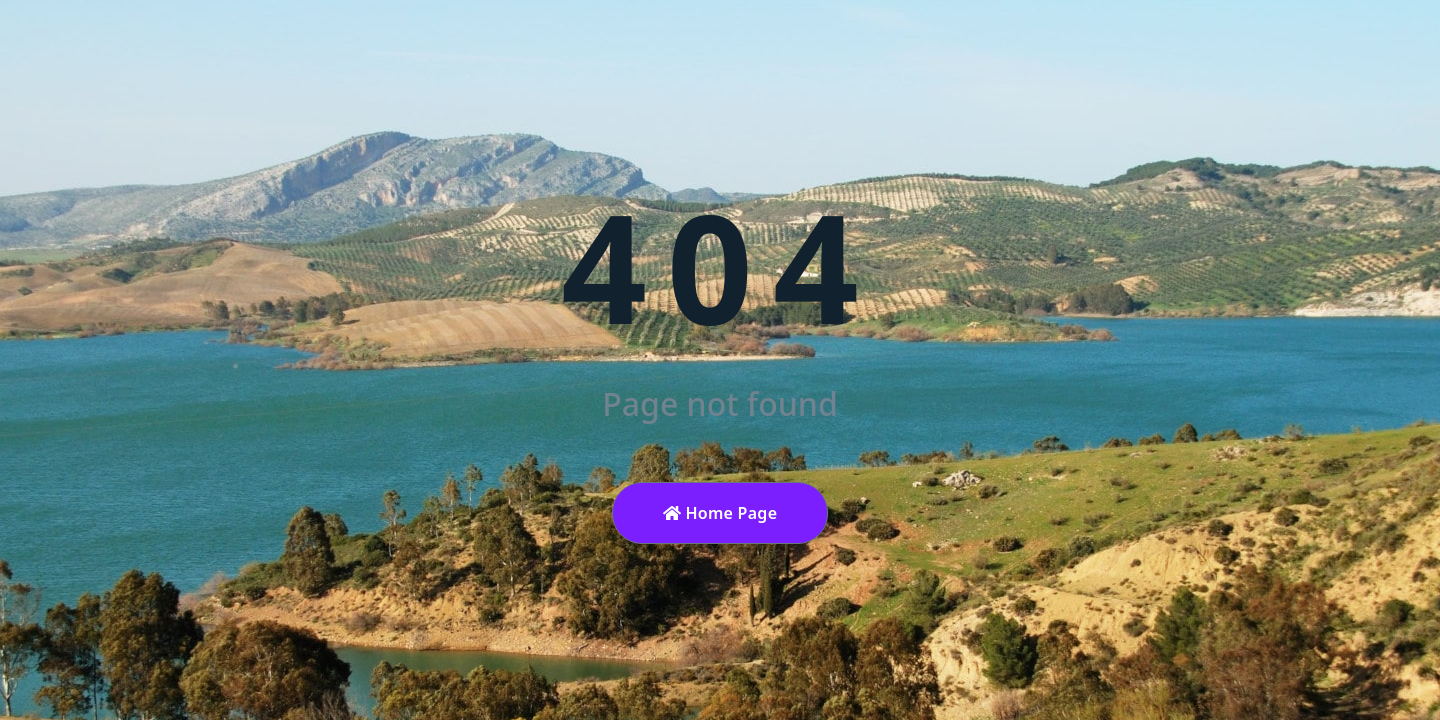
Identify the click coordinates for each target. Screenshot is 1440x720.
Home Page (720, 513)
